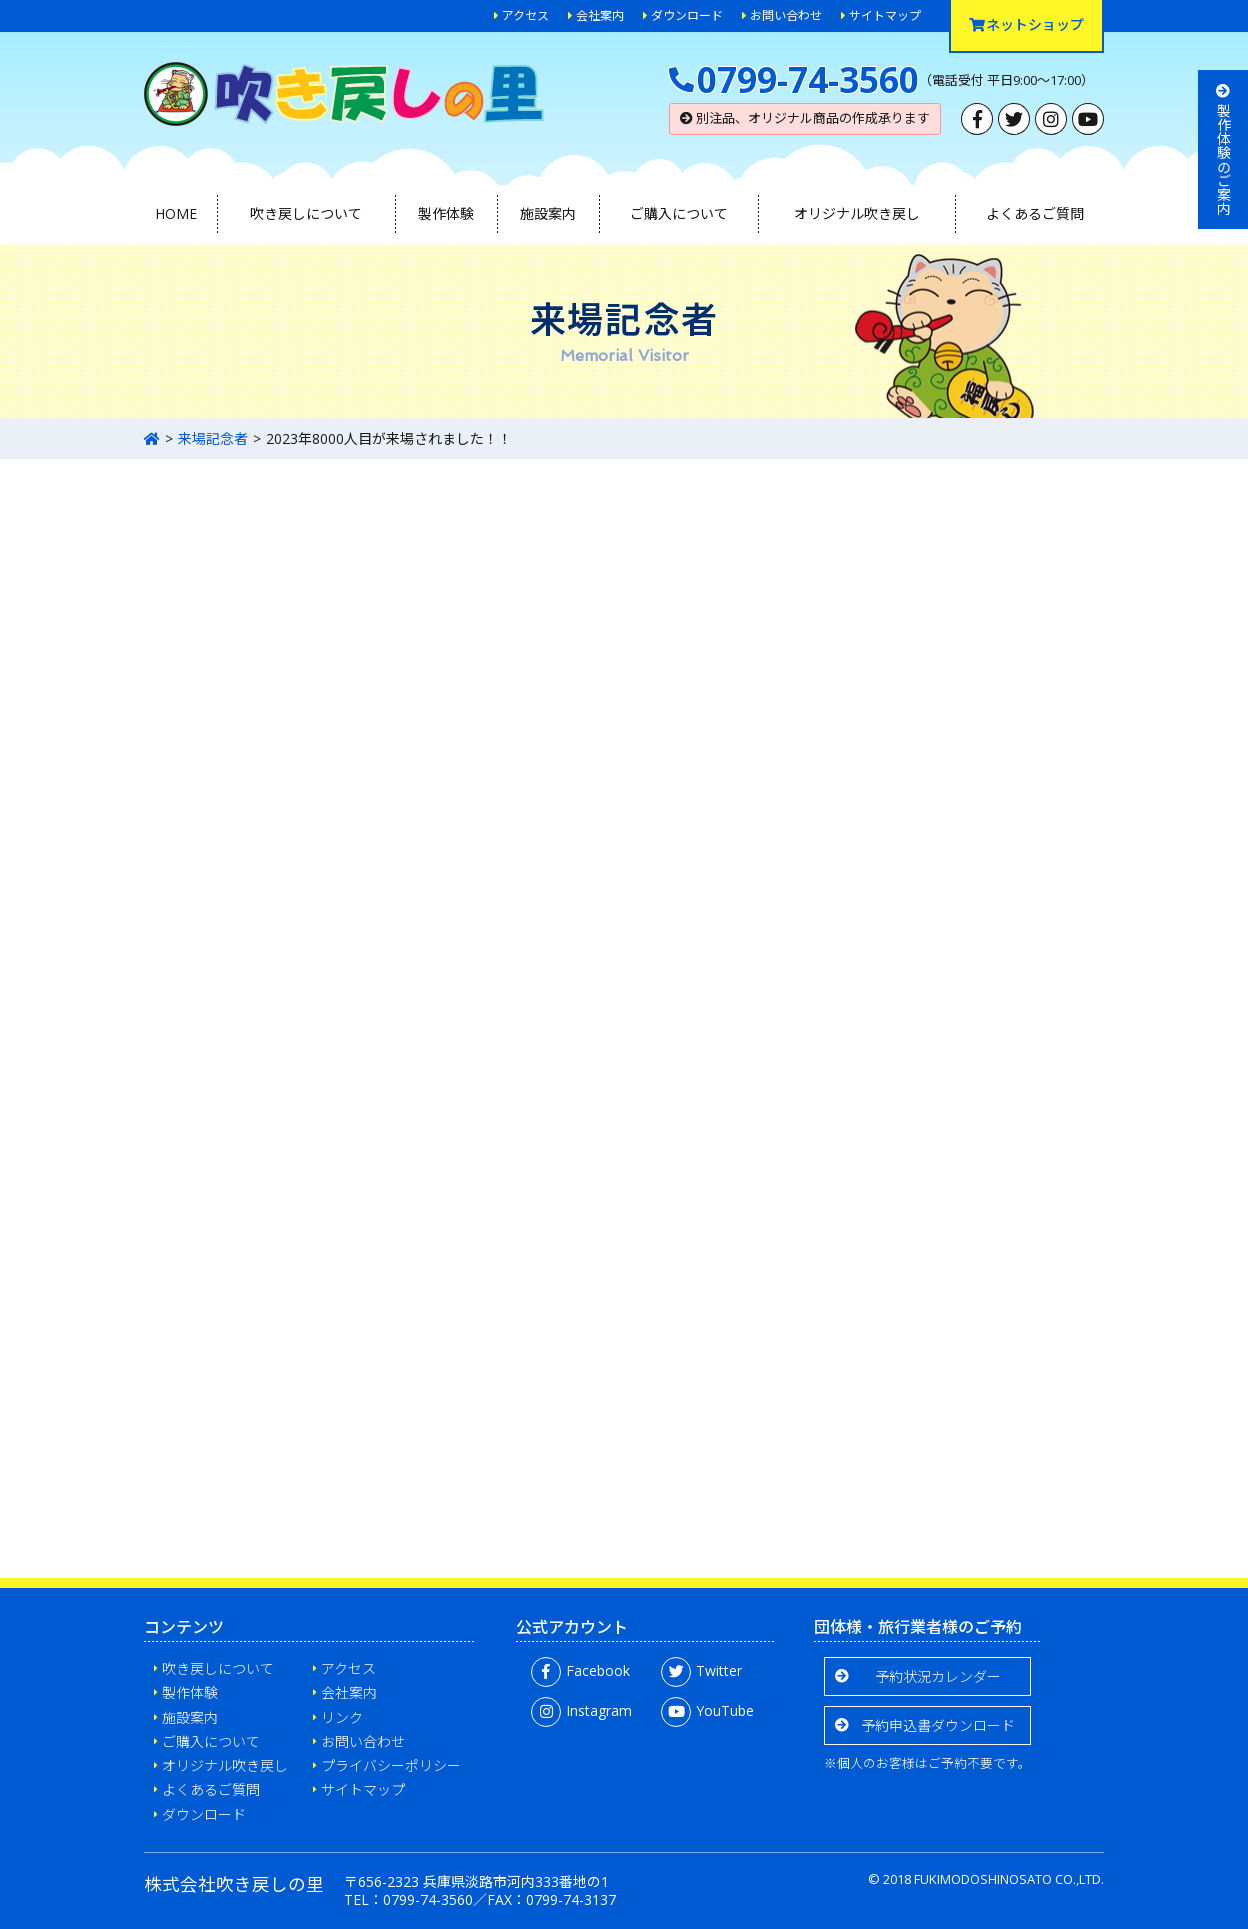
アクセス (525, 15)
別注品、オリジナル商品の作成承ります (805, 118)
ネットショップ (1026, 24)
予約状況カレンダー (938, 1676)
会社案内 (600, 15)
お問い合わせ (786, 15)
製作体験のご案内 (1223, 149)
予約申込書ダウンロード (938, 1725)
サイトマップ (885, 15)
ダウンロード (687, 15)
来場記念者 (213, 438)
